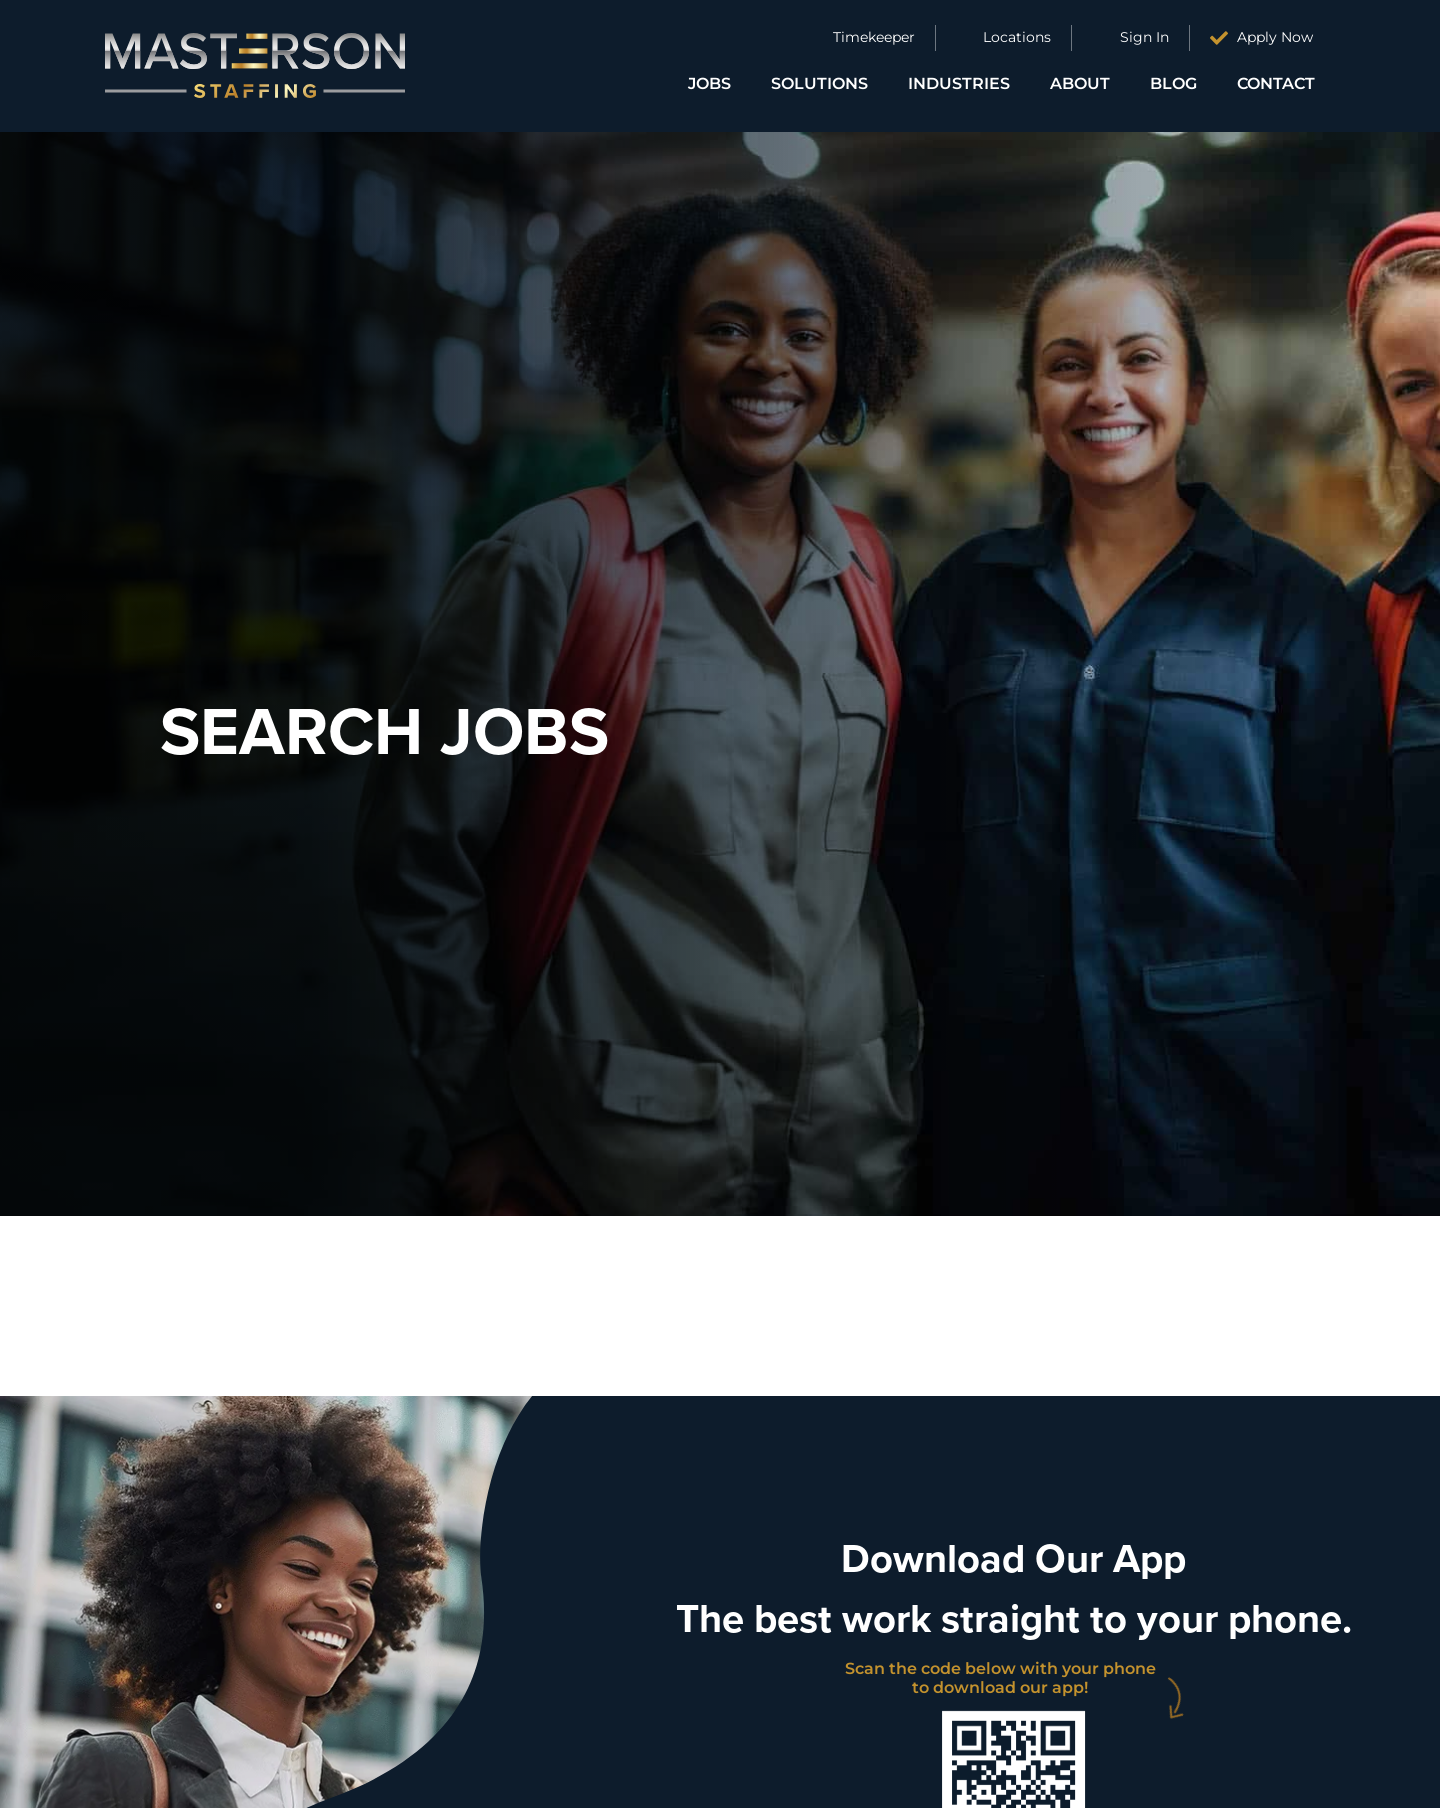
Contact (1276, 83)
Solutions (819, 83)
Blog (1173, 83)
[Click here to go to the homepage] (255, 65)
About (1080, 83)
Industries (959, 83)
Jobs (709, 83)
